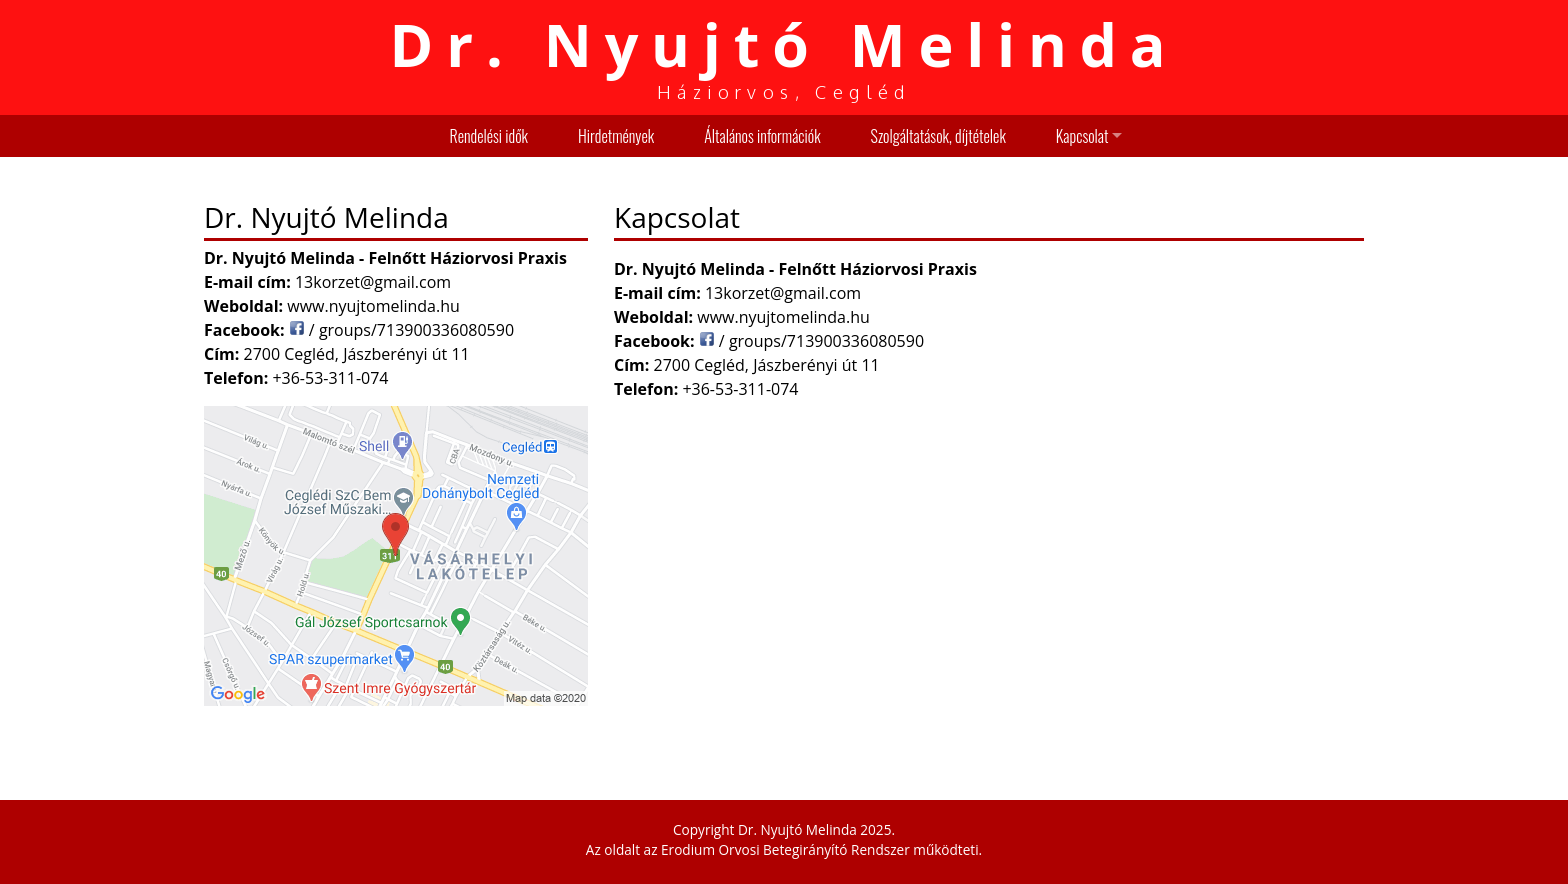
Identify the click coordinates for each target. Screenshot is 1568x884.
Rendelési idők (489, 136)
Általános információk (762, 136)
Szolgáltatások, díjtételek (938, 136)
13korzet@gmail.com (783, 293)
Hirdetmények (616, 136)
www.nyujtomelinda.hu (783, 317)
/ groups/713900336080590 (811, 341)
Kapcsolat (1082, 136)
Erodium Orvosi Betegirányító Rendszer (785, 849)
